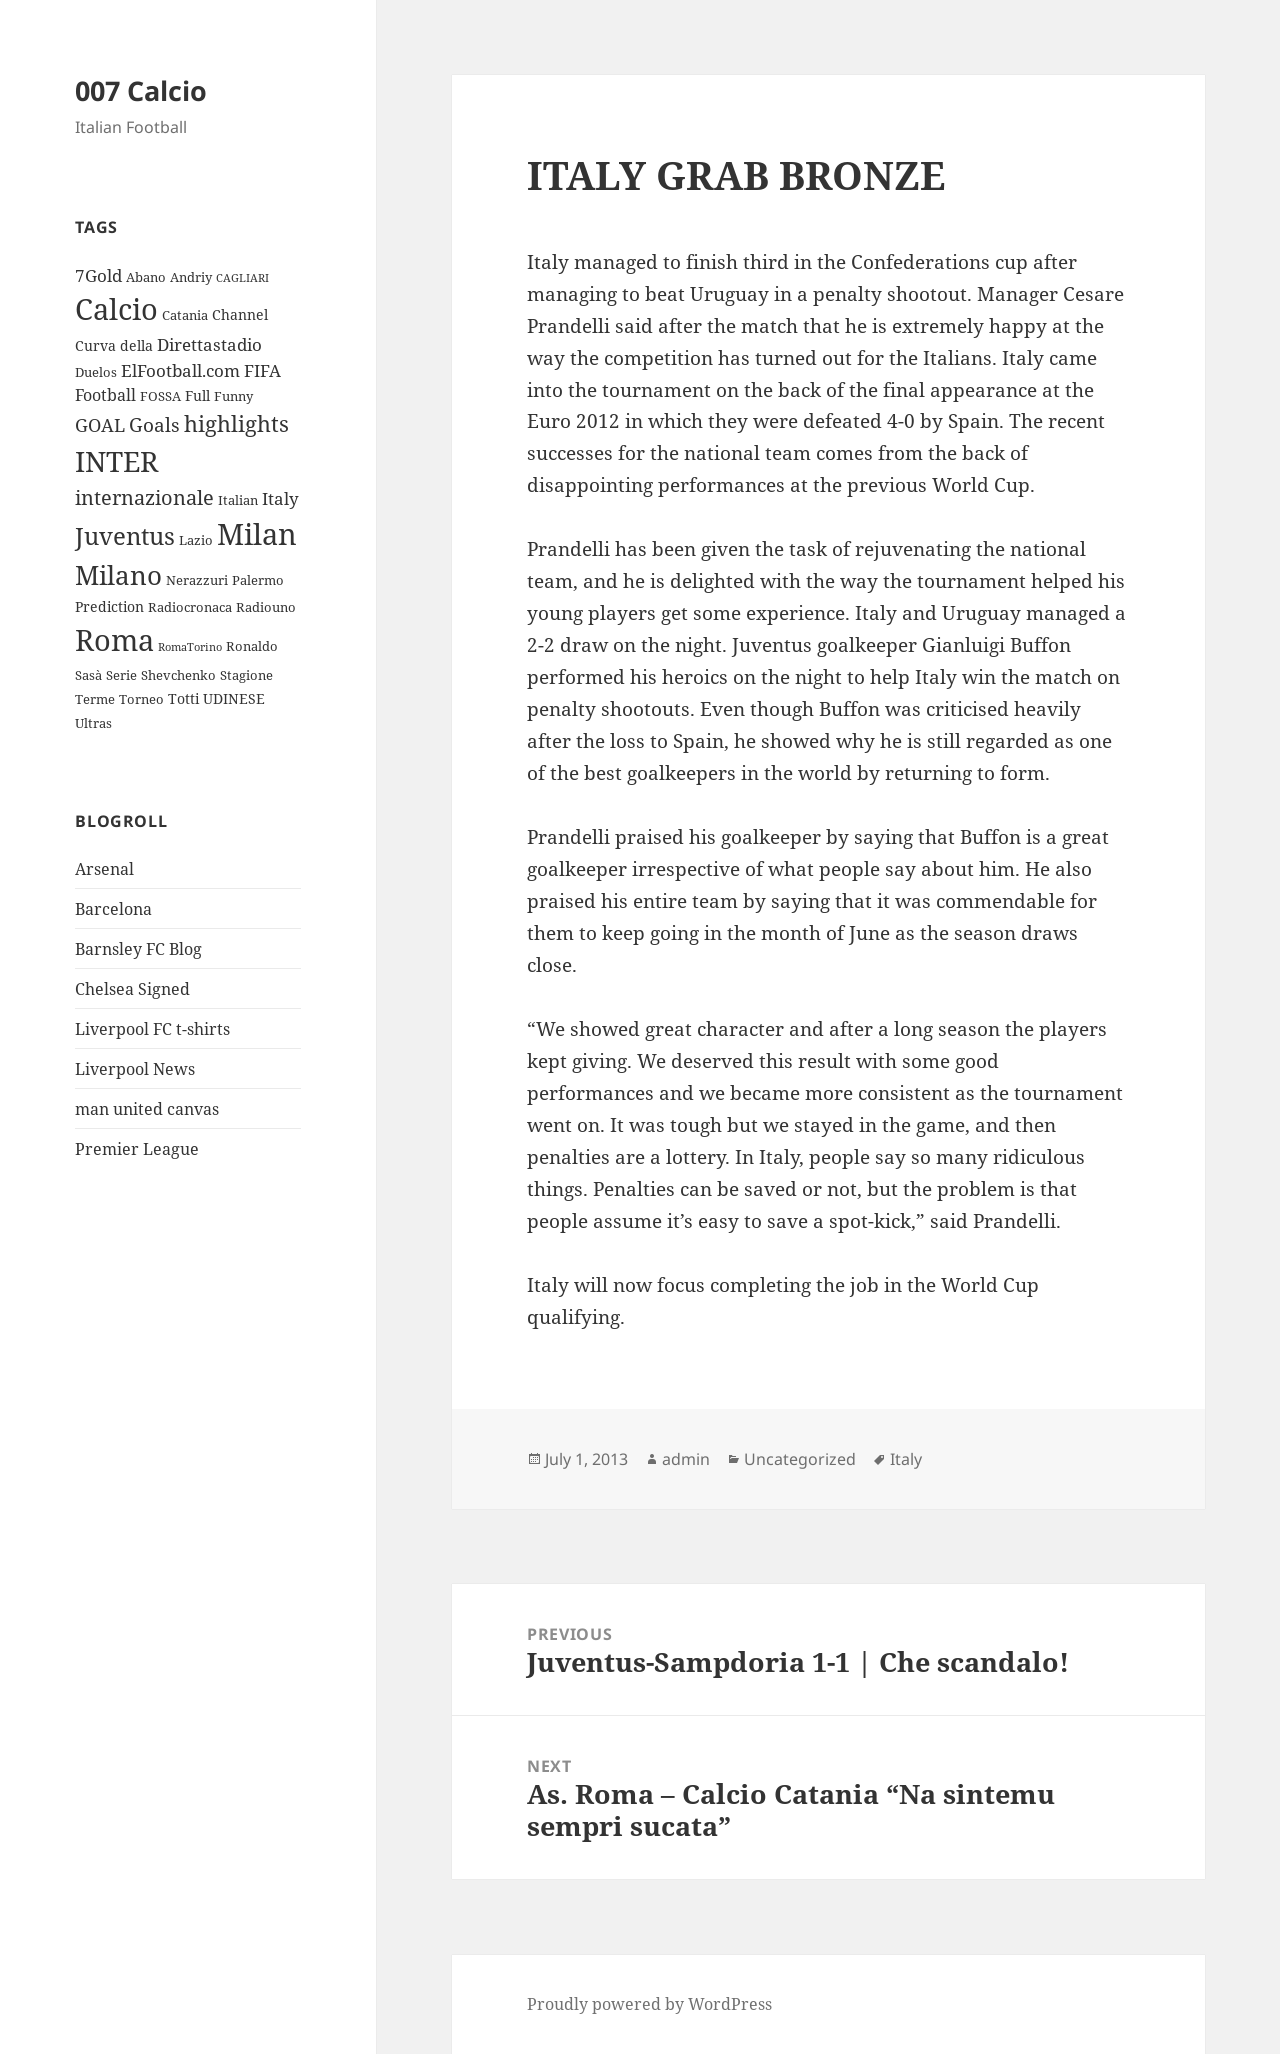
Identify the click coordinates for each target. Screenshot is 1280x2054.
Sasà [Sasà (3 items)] (88, 675)
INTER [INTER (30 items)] (116, 461)
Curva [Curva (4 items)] (95, 345)
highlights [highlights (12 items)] (236, 423)
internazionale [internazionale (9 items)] (144, 497)
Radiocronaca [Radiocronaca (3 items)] (190, 607)
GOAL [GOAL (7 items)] (100, 425)
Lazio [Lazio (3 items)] (196, 540)
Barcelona (113, 909)
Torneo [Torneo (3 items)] (141, 699)
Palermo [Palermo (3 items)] (258, 580)
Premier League (137, 1149)
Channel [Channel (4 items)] (240, 314)
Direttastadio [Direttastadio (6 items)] (209, 344)
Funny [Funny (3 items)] (233, 396)
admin (686, 1459)
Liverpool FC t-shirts (152, 1029)
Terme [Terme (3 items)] (95, 699)
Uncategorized (800, 1459)
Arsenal (104, 869)
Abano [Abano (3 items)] (146, 277)
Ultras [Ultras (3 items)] (93, 723)
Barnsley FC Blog (138, 949)
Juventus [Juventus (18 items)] (125, 535)
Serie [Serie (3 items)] (121, 675)
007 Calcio (141, 90)
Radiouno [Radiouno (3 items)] (266, 607)
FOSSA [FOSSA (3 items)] (160, 396)
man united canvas (147, 1109)
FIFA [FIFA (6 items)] (262, 370)
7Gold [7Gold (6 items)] (98, 275)
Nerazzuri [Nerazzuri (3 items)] (197, 580)
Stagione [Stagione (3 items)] (246, 675)
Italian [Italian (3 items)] (238, 500)
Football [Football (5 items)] (105, 395)
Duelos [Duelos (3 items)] (96, 372)
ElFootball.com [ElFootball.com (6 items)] (180, 370)
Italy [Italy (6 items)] (280, 498)
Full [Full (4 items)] (197, 395)
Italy (906, 1459)
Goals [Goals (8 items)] (154, 425)
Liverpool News (135, 1069)
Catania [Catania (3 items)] (185, 315)
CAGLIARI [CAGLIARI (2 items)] (242, 278)
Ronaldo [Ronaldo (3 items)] (252, 646)
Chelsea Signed (132, 989)
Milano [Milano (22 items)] (118, 575)
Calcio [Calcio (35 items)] (116, 309)
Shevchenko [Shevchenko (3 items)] (178, 675)
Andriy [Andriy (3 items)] (191, 277)
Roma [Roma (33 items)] (114, 639)
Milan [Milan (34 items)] (257, 533)
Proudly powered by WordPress (649, 2004)
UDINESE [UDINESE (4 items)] (234, 698)
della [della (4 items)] (136, 345)
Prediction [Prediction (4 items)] (109, 606)
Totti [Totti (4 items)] (183, 698)
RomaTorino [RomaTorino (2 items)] (190, 647)
